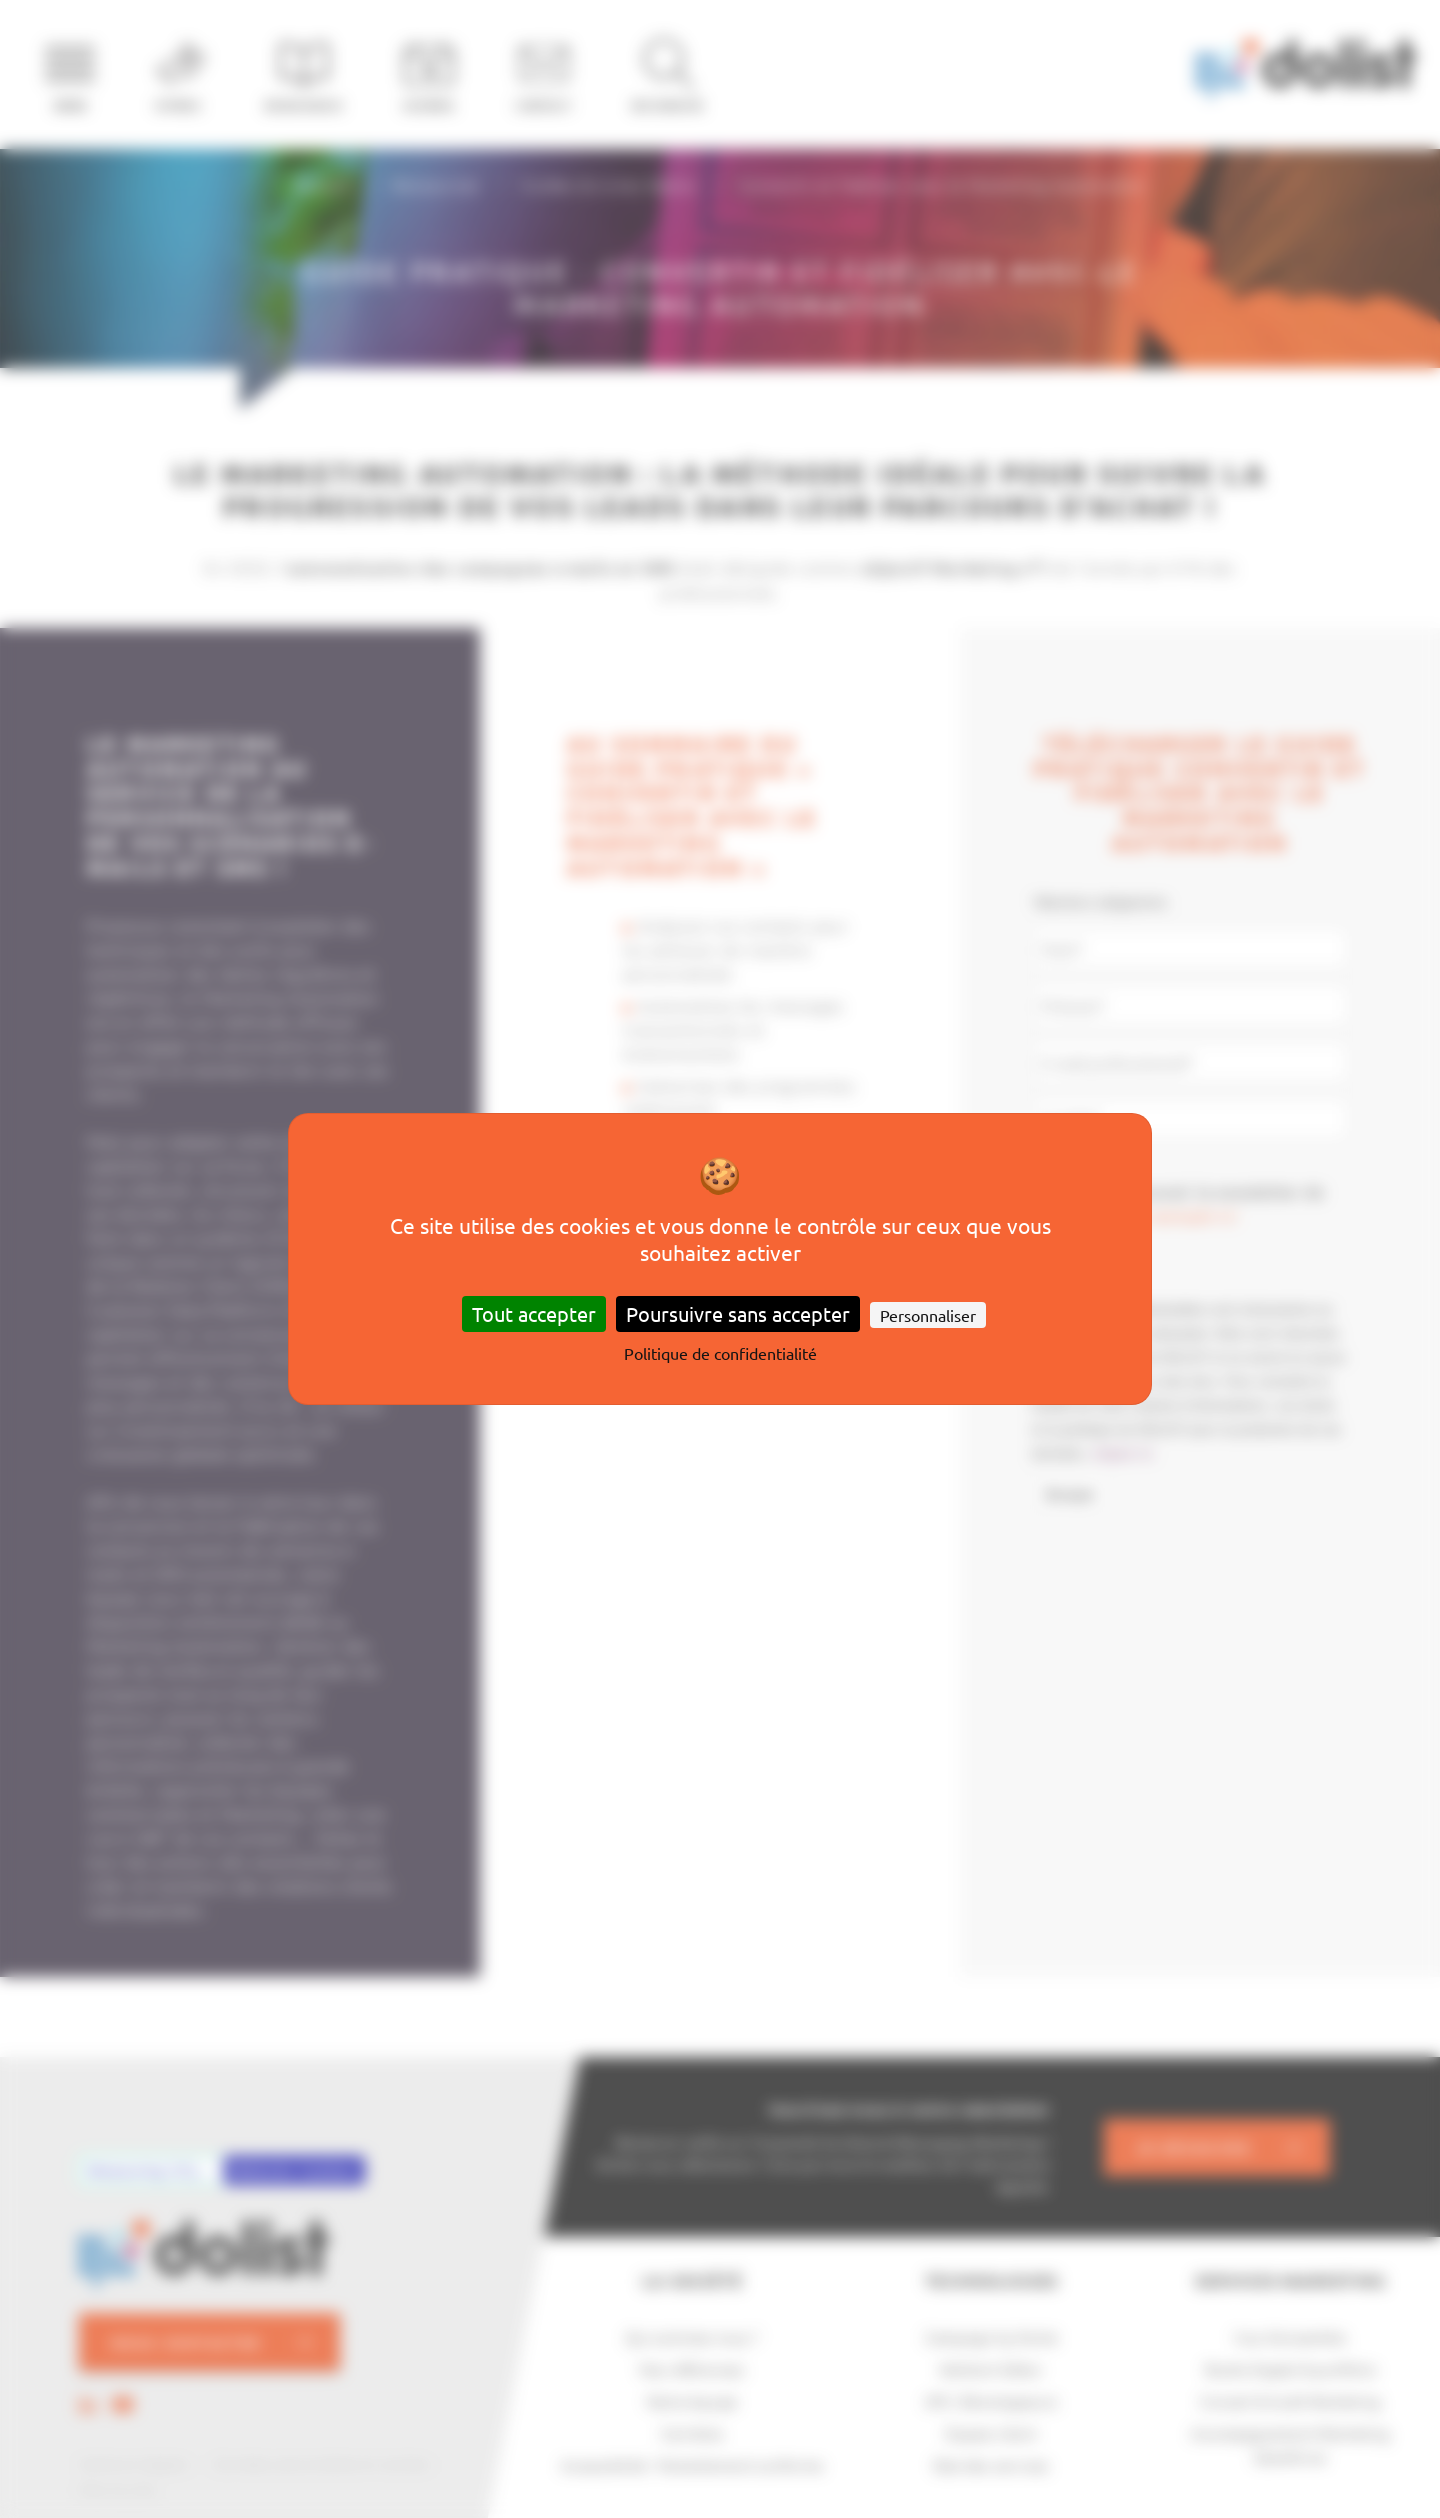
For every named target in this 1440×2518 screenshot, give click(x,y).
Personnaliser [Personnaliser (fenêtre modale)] (928, 1315)
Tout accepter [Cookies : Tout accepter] (534, 1313)
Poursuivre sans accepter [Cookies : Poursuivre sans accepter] (738, 1313)
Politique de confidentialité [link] (720, 1353)
